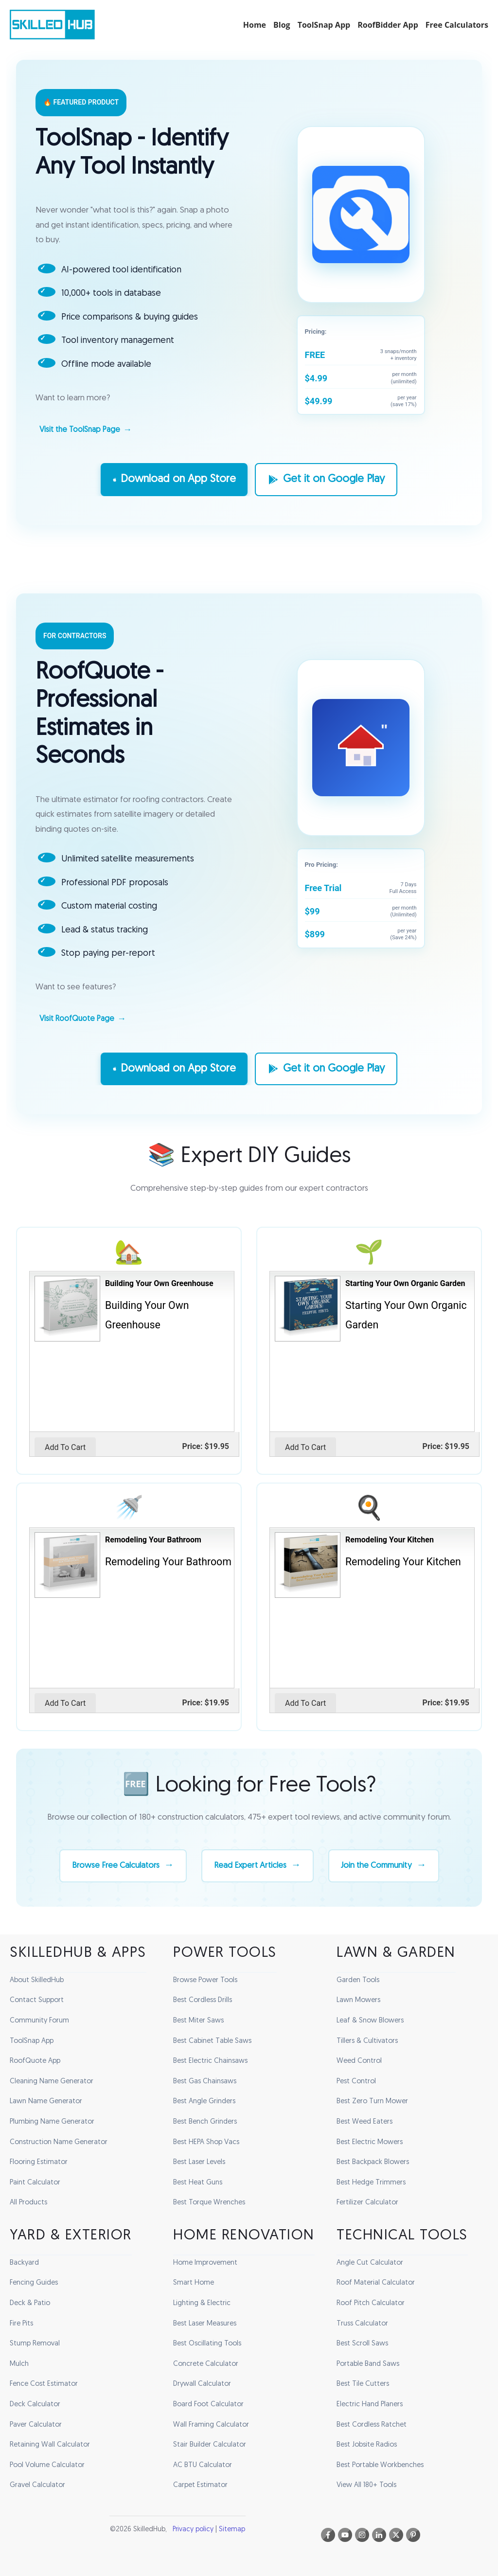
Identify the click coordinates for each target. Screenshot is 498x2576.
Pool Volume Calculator (47, 2465)
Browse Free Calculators (107, 1882)
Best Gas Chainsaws (204, 2081)
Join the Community (384, 1882)
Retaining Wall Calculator (50, 2445)
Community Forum (39, 2020)
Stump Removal (35, 2343)
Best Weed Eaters (364, 2122)
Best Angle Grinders (204, 2101)
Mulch (19, 2364)
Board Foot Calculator (208, 2404)
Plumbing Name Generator (52, 2122)
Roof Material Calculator (376, 2283)
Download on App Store (174, 479)
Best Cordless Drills (202, 2000)
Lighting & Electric (202, 2303)
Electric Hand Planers (370, 2404)
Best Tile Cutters (363, 2384)
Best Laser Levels (199, 2162)
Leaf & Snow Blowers (370, 2020)
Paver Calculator (36, 2424)
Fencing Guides (34, 2283)
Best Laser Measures (204, 2323)
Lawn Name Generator (46, 2101)
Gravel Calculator (37, 2485)
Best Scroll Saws (362, 2343)
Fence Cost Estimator (44, 2384)
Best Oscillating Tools (207, 2343)
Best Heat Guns (197, 2182)
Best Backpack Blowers (373, 2162)
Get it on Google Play (326, 479)
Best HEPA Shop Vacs (206, 2142)
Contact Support (37, 2000)
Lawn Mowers (358, 2000)
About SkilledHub (37, 1980)
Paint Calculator (35, 2182)
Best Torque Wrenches (209, 2202)
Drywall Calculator (202, 2384)
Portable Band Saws (368, 2364)
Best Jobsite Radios (367, 2445)
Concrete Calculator (205, 2364)
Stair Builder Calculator (209, 2445)
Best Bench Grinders (205, 2122)
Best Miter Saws (198, 2020)
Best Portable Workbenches (380, 2465)
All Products (28, 2202)
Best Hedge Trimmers (371, 2182)
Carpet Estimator (200, 2485)
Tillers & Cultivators (367, 2040)
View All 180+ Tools (366, 2485)
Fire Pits (21, 2323)
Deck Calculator (35, 2404)
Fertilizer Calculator (367, 2202)
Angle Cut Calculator (370, 2263)
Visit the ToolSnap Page (79, 430)
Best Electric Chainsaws (210, 2061)
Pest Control (356, 2081)
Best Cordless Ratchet (372, 2424)
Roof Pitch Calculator (371, 2303)
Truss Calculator (362, 2323)
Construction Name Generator (58, 2142)
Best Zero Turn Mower (372, 2101)
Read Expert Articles (250, 1882)
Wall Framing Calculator (211, 2424)
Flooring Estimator (39, 2162)
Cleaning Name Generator (51, 2081)
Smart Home (193, 2283)
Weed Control (359, 2061)
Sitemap (232, 2529)
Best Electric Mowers (370, 2142)
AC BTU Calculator (202, 2465)
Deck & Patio (30, 2303)
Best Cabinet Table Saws (212, 2040)
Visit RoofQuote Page (76, 1019)
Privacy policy (193, 2529)
